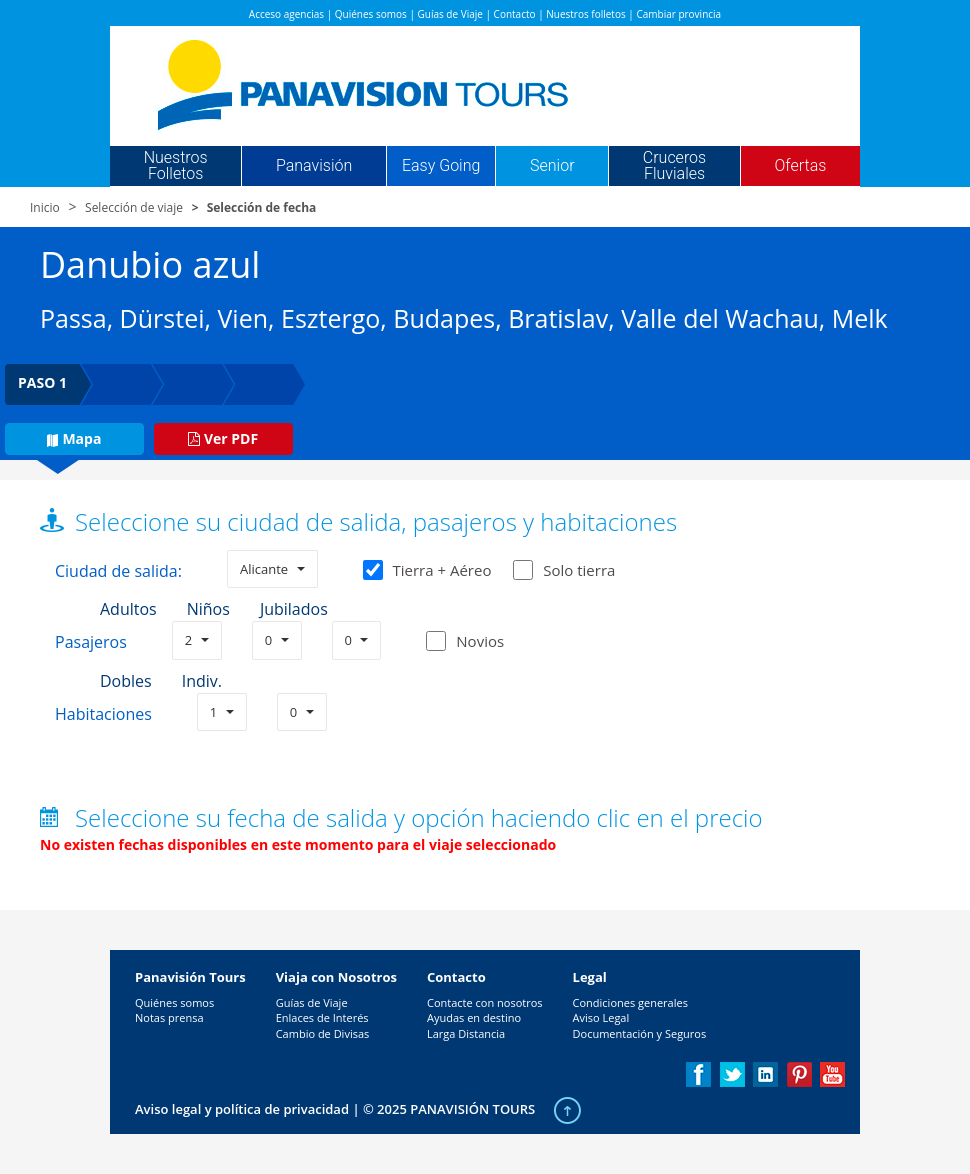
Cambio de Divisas (323, 1033)
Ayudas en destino (474, 1017)
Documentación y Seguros (640, 1033)
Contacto (515, 14)
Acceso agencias (286, 14)
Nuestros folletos (585, 14)
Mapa (74, 438)
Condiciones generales (630, 1002)
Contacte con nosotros (485, 1002)
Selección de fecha (262, 207)
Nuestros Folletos (176, 166)
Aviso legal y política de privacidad (242, 1109)
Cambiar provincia (678, 14)
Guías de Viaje (450, 14)
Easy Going (441, 166)
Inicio (45, 207)
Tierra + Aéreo (427, 570)
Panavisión (314, 166)
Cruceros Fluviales (674, 166)
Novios (480, 641)
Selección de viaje (134, 207)
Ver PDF (223, 438)
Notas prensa (169, 1017)
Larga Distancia (466, 1033)
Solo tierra (564, 570)
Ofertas (801, 166)
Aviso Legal (601, 1017)
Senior (552, 166)
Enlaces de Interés (322, 1017)
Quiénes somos (371, 14)
